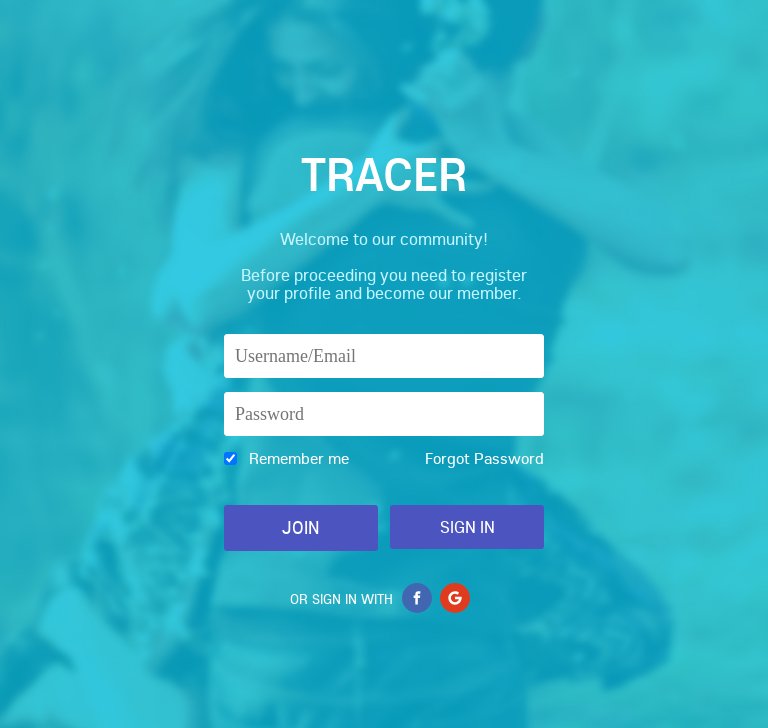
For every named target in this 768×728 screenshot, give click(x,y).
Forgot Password (484, 458)
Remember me (299, 458)
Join (300, 527)
